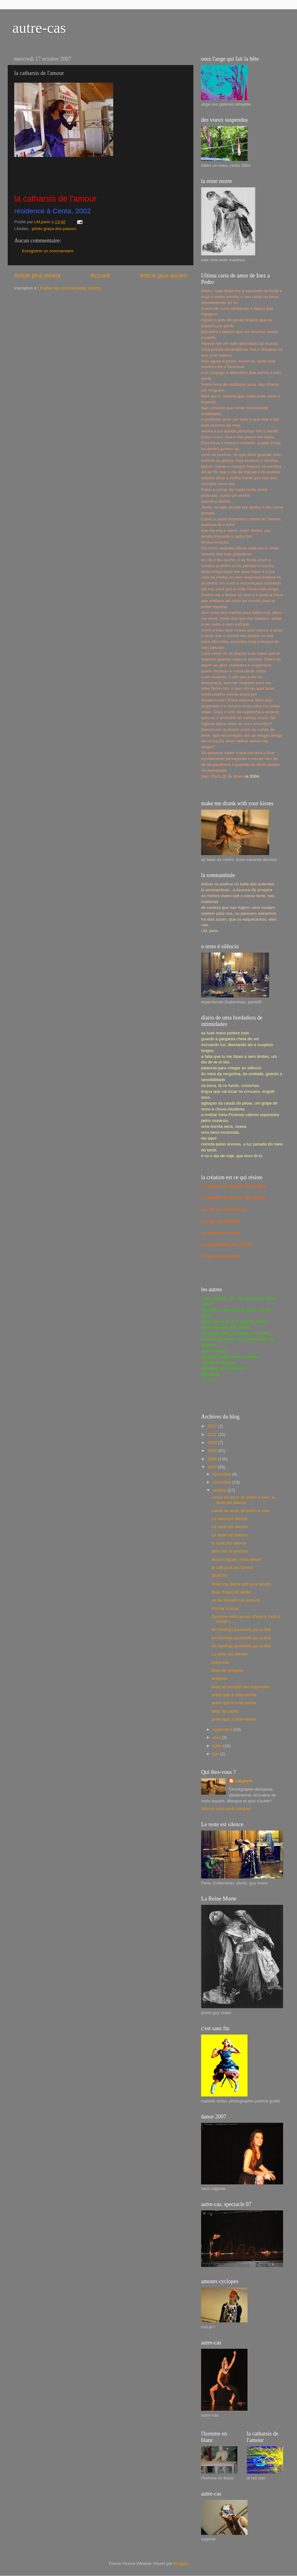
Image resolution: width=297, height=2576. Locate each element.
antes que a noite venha (234, 1694)
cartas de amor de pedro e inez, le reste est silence (243, 1500)
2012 (213, 1426)
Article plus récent (37, 275)
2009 (213, 1450)
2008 (213, 1459)
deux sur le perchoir (230, 1551)
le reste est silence (229, 1543)
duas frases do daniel (231, 1592)
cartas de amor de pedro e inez (240, 1510)
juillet (218, 1746)
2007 (213, 1467)
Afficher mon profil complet (226, 1808)
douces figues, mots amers (236, 1559)
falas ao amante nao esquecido (241, 1686)
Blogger (181, 2563)
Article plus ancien (163, 275)
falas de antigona (227, 1670)
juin (216, 1754)
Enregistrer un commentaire (48, 251)
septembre (223, 1729)
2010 (213, 1442)
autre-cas (39, 28)
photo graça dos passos (54, 228)
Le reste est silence (230, 1518)
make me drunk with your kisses (241, 1584)
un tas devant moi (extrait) (236, 1600)
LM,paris (243, 1781)
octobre (220, 1490)
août (217, 1737)
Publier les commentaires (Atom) (70, 288)
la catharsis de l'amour (232, 1567)
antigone (220, 1678)
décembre (222, 1474)
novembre (222, 1482)
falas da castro (225, 1711)
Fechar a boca (225, 1608)
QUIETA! (220, 1575)
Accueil (100, 275)
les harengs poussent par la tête (241, 1629)
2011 (213, 1434)
